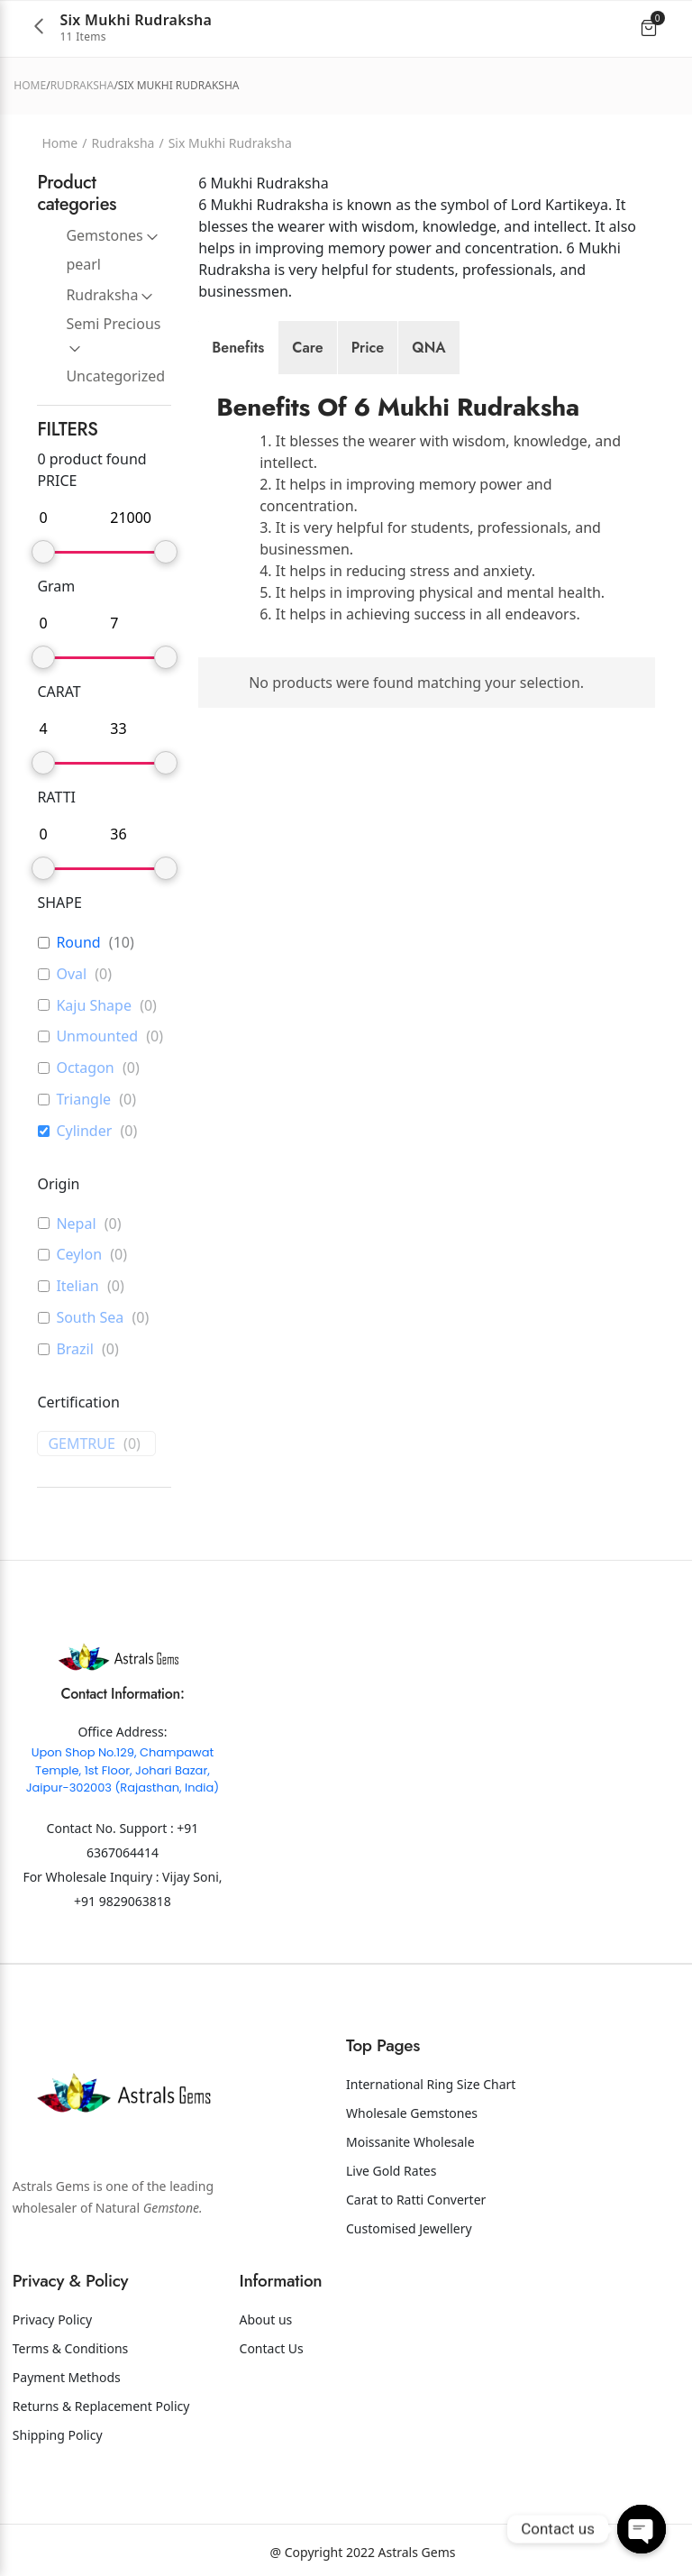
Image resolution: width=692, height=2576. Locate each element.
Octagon (85, 1068)
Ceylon (79, 1254)
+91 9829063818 (122, 1901)
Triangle (83, 1099)
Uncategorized (115, 376)
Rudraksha (82, 85)
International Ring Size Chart (430, 2084)
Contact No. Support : (112, 1828)
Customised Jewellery (409, 2228)
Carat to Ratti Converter (416, 2199)
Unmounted (97, 1036)
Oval (71, 974)
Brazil (74, 1349)
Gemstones (104, 235)
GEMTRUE (81, 1444)
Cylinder (84, 1131)
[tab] (238, 348)
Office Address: (122, 1731)
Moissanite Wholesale (410, 2141)
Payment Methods (67, 2377)
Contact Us (272, 2348)
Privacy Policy (52, 2319)
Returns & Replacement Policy (101, 2406)
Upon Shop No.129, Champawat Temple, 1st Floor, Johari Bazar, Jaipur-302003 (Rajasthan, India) (123, 1770)
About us (266, 2319)
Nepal (76, 1224)
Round (78, 942)
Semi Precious (113, 324)
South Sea (89, 1317)
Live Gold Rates (391, 2170)
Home (30, 85)
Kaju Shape (94, 1005)
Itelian (77, 1286)
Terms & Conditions (71, 2348)
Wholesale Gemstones (412, 2113)
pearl (83, 264)
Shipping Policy (58, 2434)
